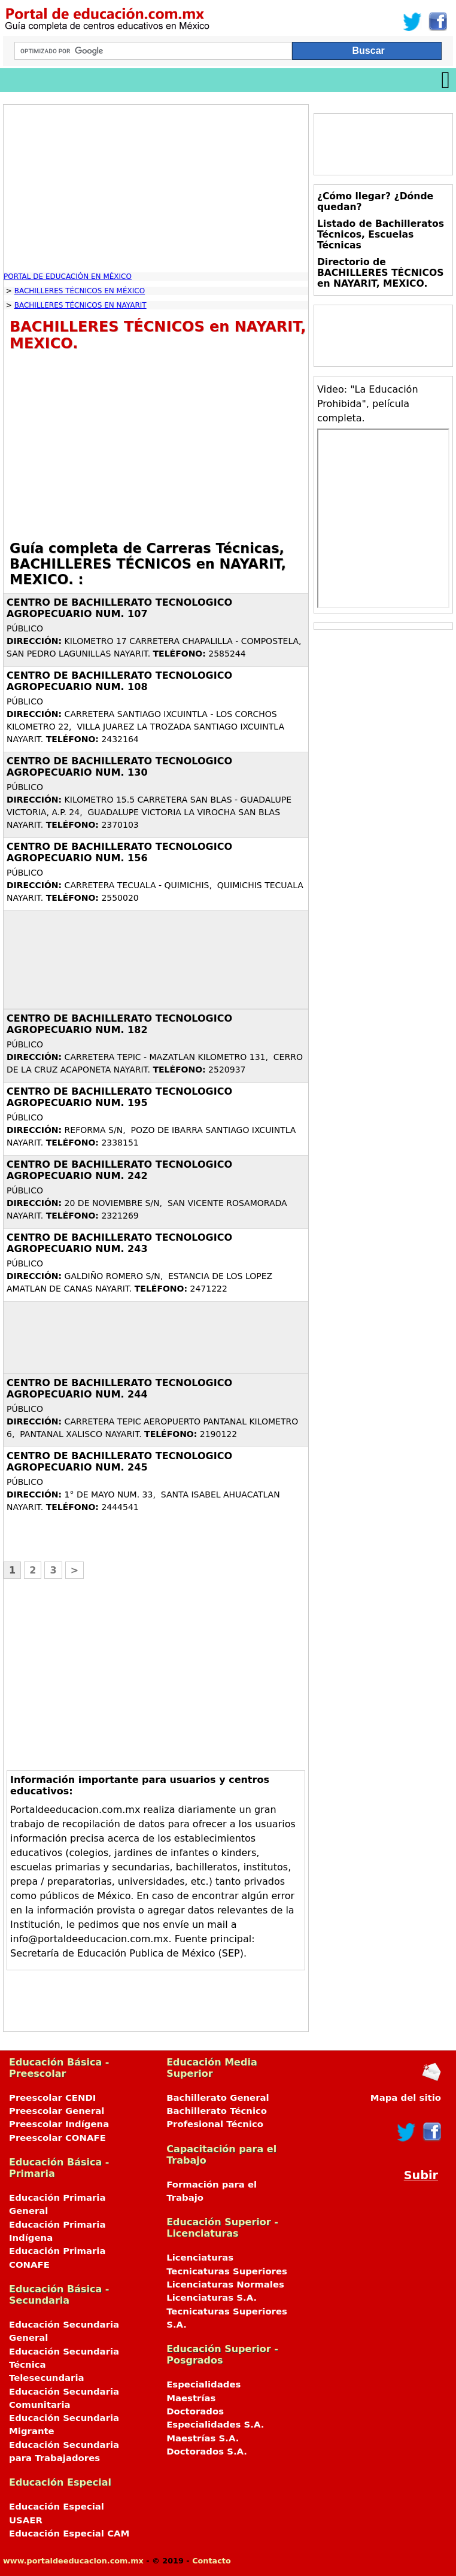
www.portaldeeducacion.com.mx (73, 2560)
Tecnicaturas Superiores (226, 2271)
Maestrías (190, 2398)
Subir (421, 2175)
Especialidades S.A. (215, 2424)
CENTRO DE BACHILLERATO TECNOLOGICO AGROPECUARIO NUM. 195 (119, 1097)
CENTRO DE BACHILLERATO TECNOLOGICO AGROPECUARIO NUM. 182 (119, 1024)
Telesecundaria (46, 2378)
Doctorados (195, 2411)
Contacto (211, 2560)
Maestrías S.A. (202, 2438)
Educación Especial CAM (69, 2533)
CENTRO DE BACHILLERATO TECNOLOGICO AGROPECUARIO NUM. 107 (119, 608)
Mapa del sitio (405, 2097)
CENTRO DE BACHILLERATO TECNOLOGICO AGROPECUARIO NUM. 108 (119, 681)
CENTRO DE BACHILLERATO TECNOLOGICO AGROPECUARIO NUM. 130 (119, 766)
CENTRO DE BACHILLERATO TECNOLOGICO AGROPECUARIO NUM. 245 (119, 1461)
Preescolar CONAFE (57, 2138)
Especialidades (203, 2384)
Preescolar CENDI (52, 2097)
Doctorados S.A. (206, 2451)
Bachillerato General (217, 2097)
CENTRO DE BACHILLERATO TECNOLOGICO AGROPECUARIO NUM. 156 (119, 852)
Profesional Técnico (214, 2124)
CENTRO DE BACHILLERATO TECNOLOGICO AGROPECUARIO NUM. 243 (119, 1243)
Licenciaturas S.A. (211, 2297)
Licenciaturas (199, 2257)
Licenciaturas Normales (225, 2284)
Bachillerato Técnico (216, 2111)
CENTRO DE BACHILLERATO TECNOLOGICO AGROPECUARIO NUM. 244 (119, 1388)
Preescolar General (56, 2111)
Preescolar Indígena (59, 2124)
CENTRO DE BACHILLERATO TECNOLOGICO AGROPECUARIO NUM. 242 (119, 1170)
